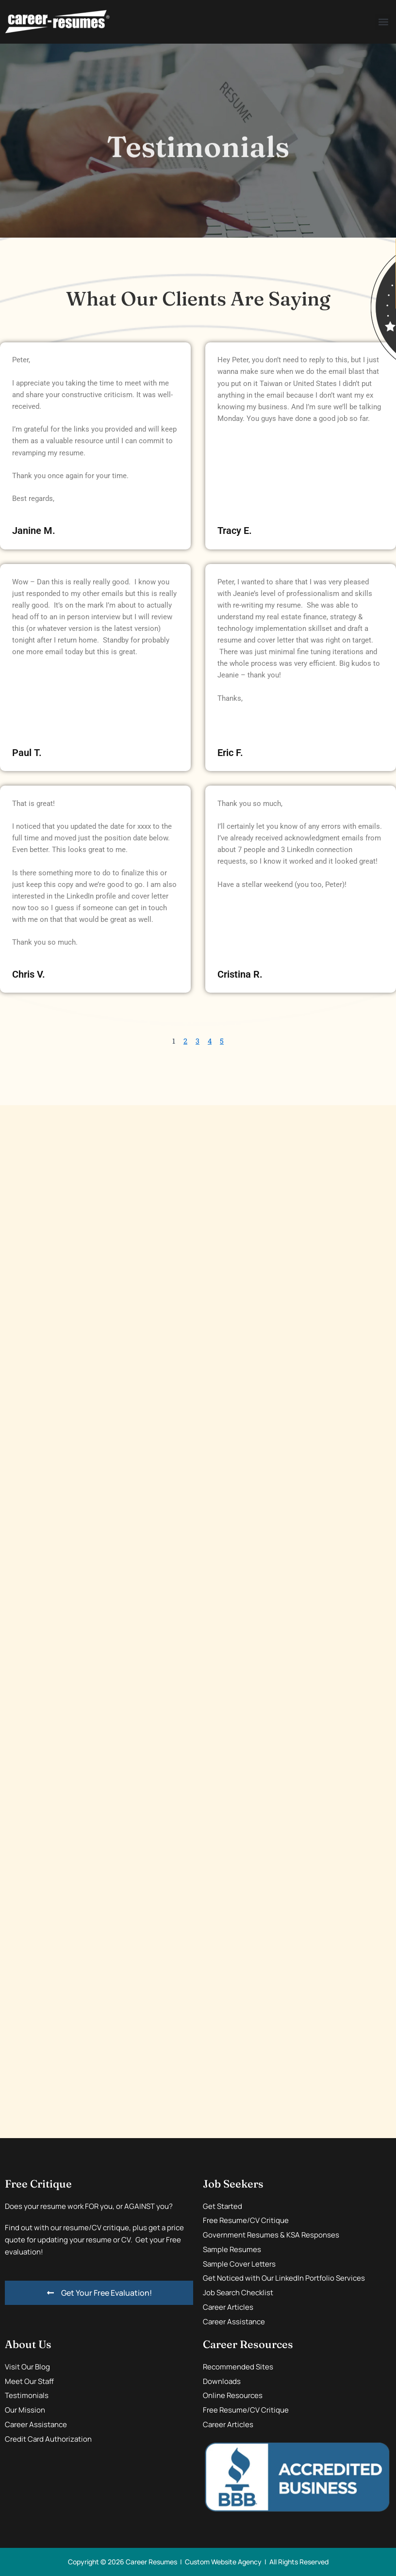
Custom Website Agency (223, 2561)
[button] (383, 22)
